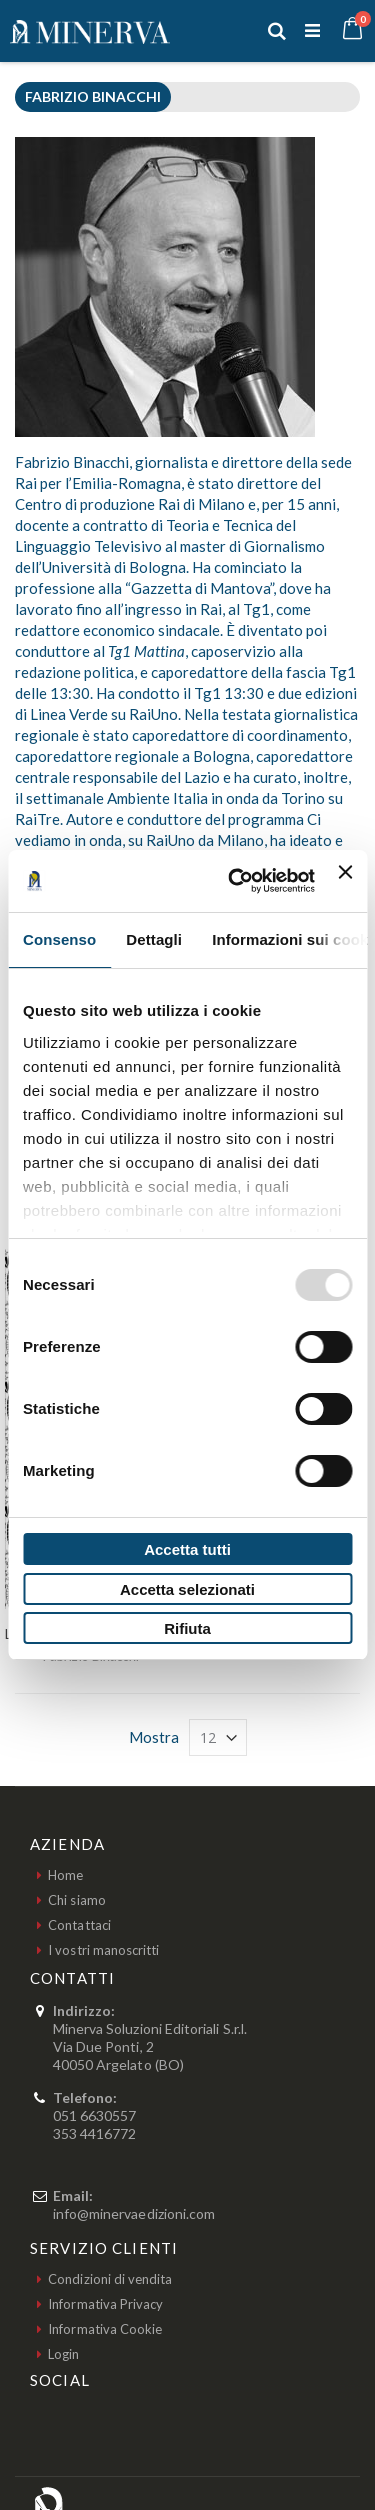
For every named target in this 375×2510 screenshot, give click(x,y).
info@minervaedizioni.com (134, 2213)
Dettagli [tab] (154, 939)
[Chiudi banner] (345, 881)
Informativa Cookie (105, 2329)
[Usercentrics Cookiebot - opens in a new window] (235, 881)
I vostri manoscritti (103, 1950)
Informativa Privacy (105, 2304)
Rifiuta (187, 1628)
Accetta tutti (187, 1549)
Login (63, 2354)
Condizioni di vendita (110, 2279)
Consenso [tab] (59, 939)
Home (65, 1875)
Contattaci (79, 1925)
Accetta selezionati (187, 1589)
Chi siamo (77, 1900)
